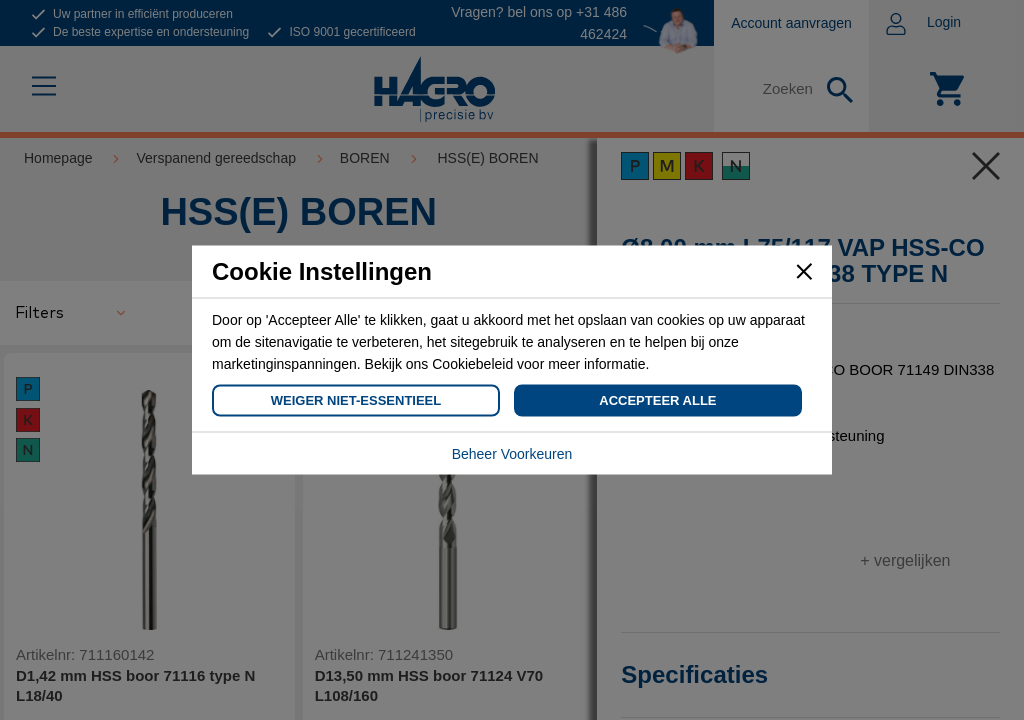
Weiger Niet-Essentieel (356, 400)
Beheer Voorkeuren (512, 454)
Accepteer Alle (657, 400)
